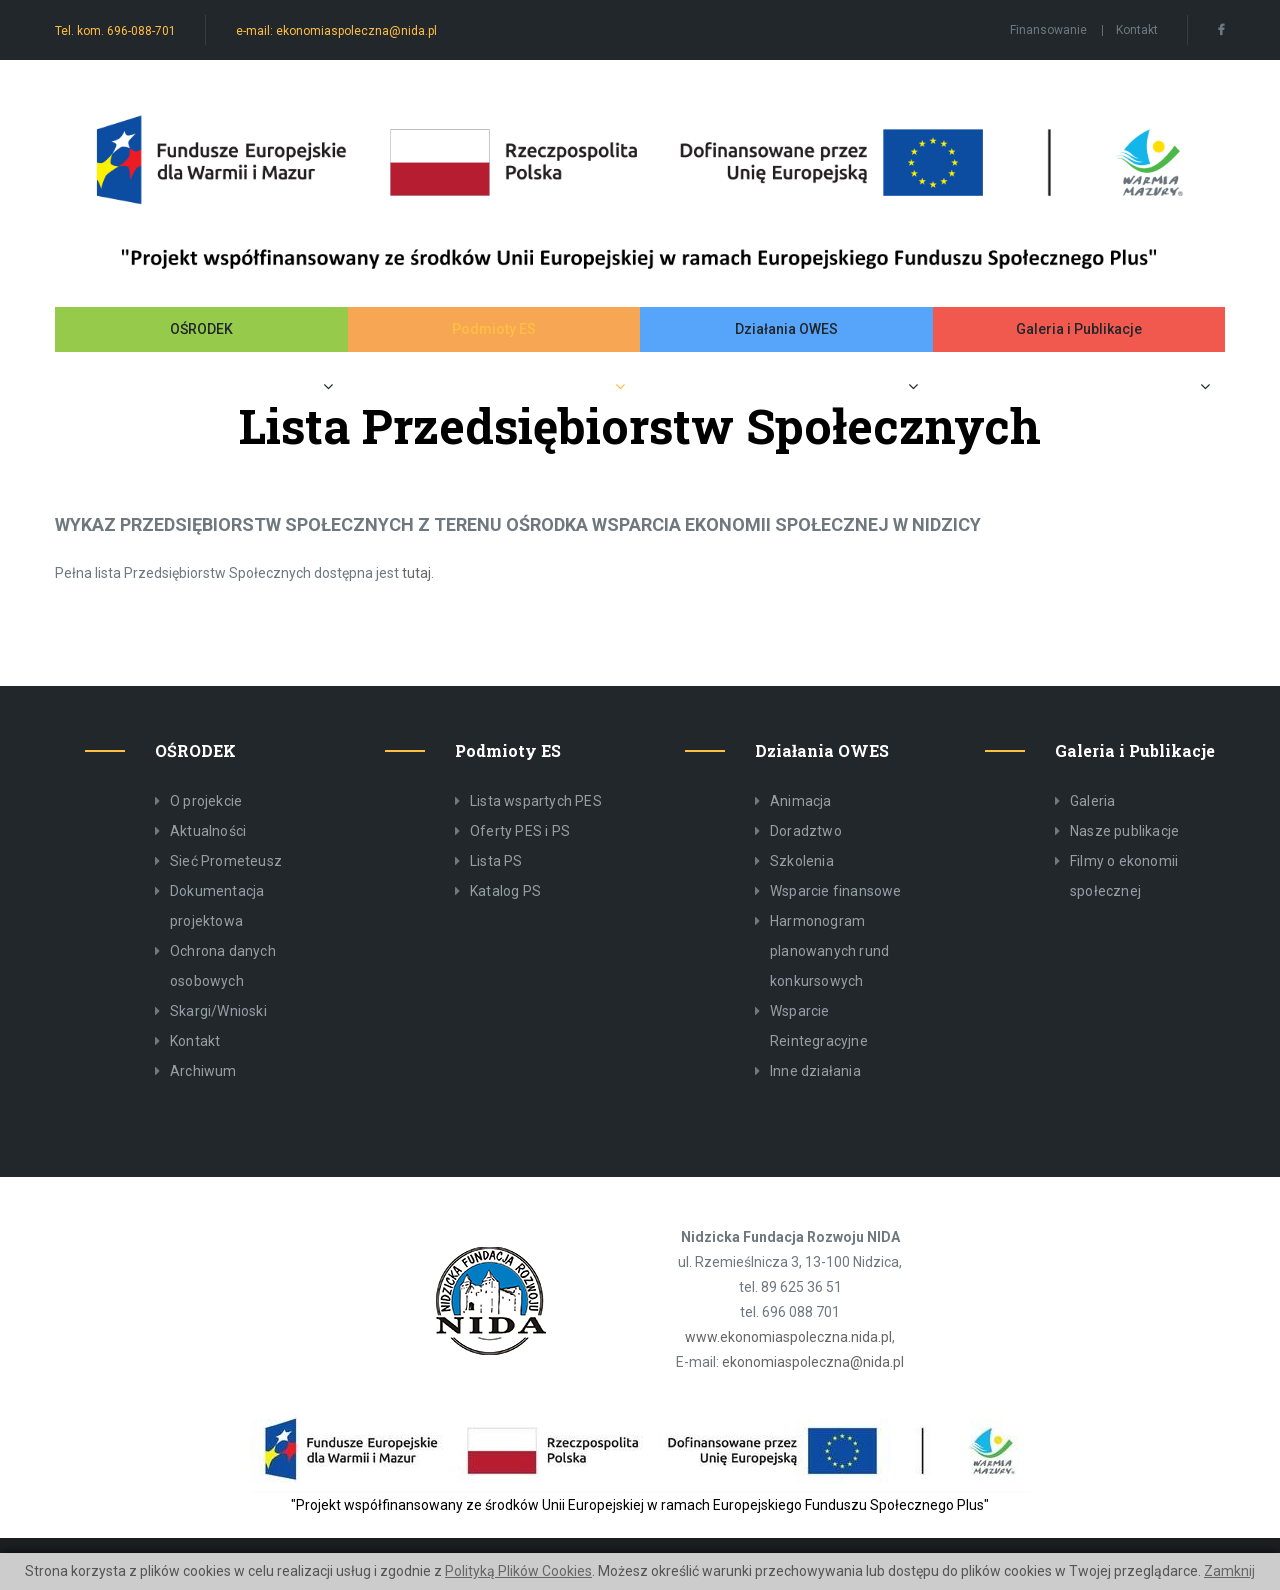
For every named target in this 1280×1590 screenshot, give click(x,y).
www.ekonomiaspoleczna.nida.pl (788, 1337)
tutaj (416, 573)
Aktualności (208, 831)
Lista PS (496, 861)
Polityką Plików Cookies (518, 1571)
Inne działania (815, 1071)
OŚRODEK (201, 329)
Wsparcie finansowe (836, 891)
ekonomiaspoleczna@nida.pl (813, 1362)
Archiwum (203, 1071)
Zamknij (1229, 1571)
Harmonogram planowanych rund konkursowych (829, 951)
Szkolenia (802, 861)
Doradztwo (806, 831)
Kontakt (1137, 30)
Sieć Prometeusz (226, 861)
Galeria (1092, 801)
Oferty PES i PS (520, 831)
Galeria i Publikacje (1079, 329)
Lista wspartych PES (536, 801)
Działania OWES (786, 329)
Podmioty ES (494, 329)
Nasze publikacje (1124, 831)
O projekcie (206, 801)
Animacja (801, 801)
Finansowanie (1048, 30)
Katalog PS (505, 891)
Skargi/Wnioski (218, 1011)
